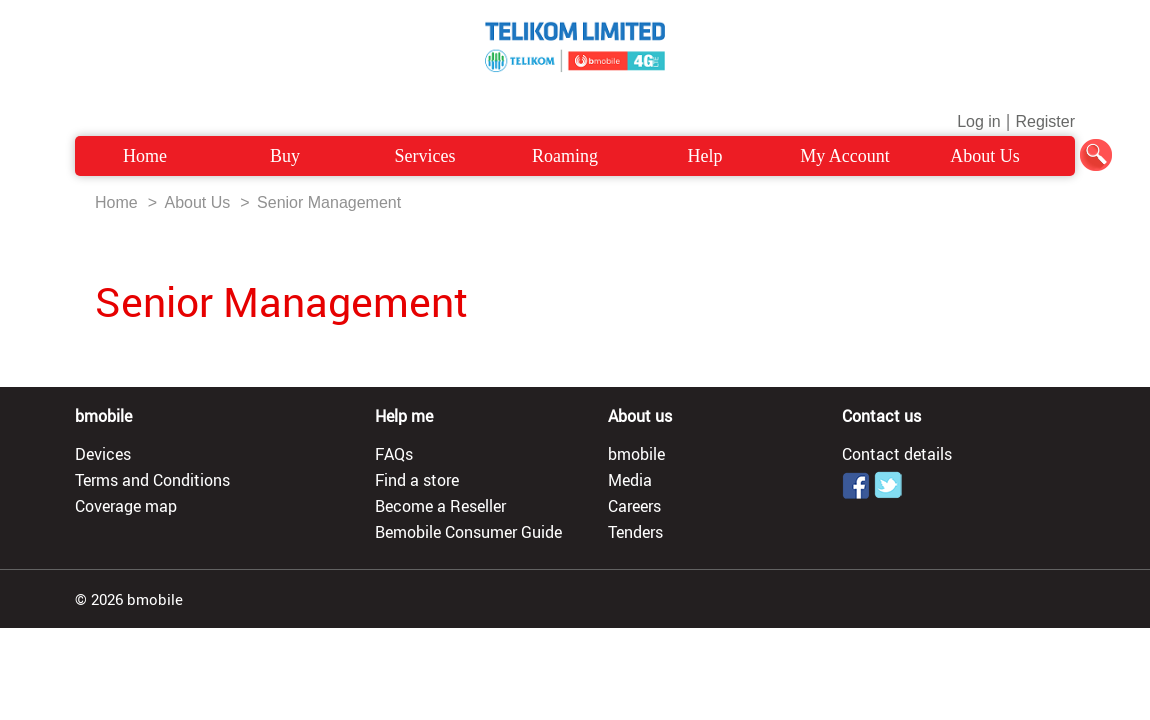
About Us (985, 156)
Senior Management (329, 202)
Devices (103, 454)
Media (630, 480)
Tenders (635, 532)
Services (425, 156)
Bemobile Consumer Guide (468, 532)
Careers (634, 506)
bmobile (636, 454)
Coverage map (126, 506)
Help (705, 156)
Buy (285, 156)
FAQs (394, 454)
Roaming (565, 156)
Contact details (897, 454)
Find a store (417, 480)
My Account (845, 156)
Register (1045, 121)
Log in (979, 121)
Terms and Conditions (152, 480)
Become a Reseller (440, 506)
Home (145, 156)
